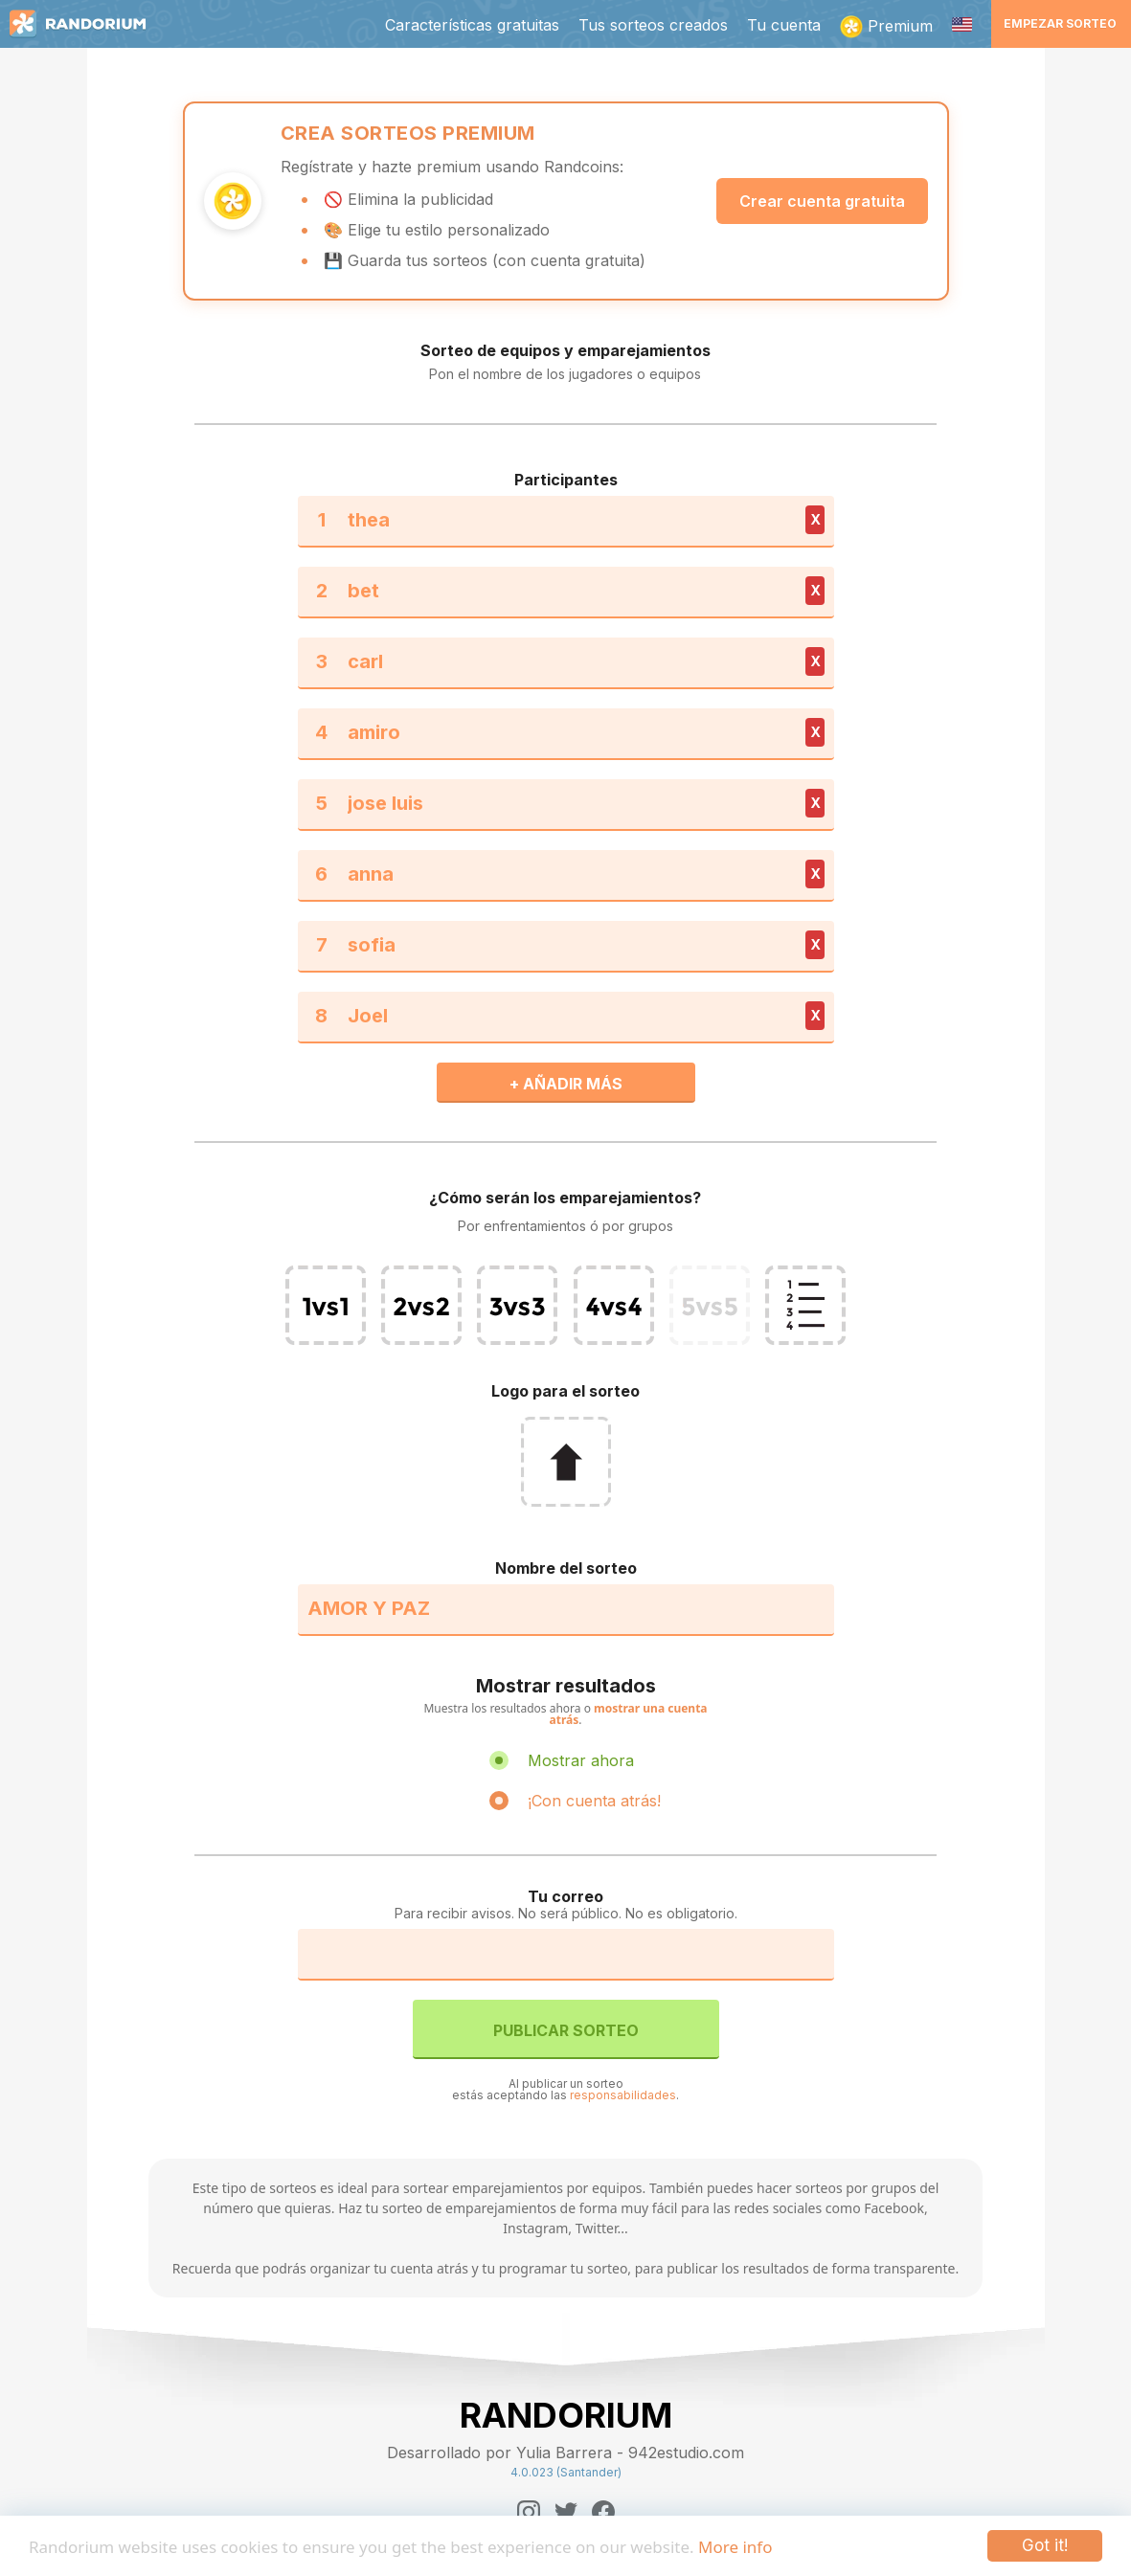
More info (735, 2547)
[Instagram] (528, 2511)
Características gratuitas (472, 24)
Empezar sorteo (1060, 23)
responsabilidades (623, 2095)
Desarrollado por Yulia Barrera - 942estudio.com (565, 2452)
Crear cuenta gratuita (822, 201)
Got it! (1045, 2545)
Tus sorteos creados (653, 24)
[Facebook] (603, 2511)
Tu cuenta (784, 24)
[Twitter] (565, 2511)
